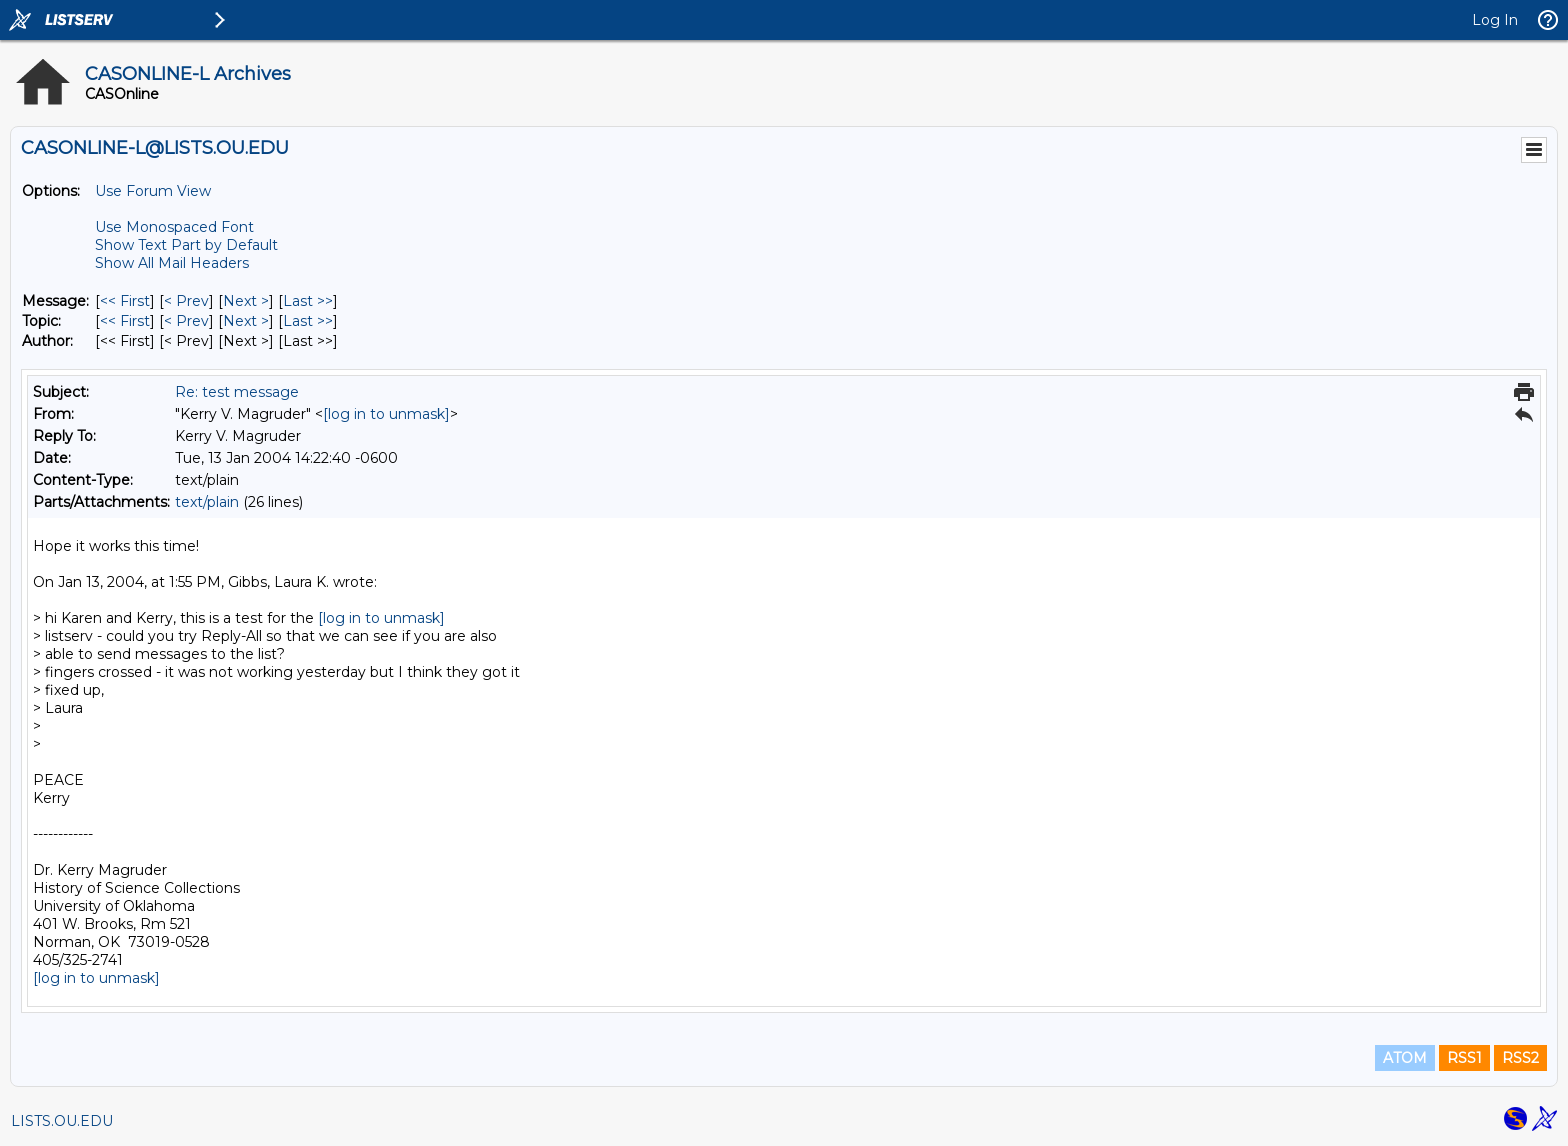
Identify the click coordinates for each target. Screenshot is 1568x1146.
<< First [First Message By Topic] (125, 321)
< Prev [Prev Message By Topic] (186, 321)
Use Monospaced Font (174, 227)
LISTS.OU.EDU (62, 1121)
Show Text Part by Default (186, 245)
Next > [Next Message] (246, 301)
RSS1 (1464, 1058)
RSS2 (1520, 1058)
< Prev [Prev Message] (186, 301)
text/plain (207, 502)
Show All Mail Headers (172, 263)
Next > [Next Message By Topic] (246, 321)
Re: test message (237, 392)
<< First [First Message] (125, 301)
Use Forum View (153, 191)
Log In (1495, 20)
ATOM (1405, 1058)
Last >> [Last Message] (308, 301)
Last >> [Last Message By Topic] (308, 321)
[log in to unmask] (386, 414)
